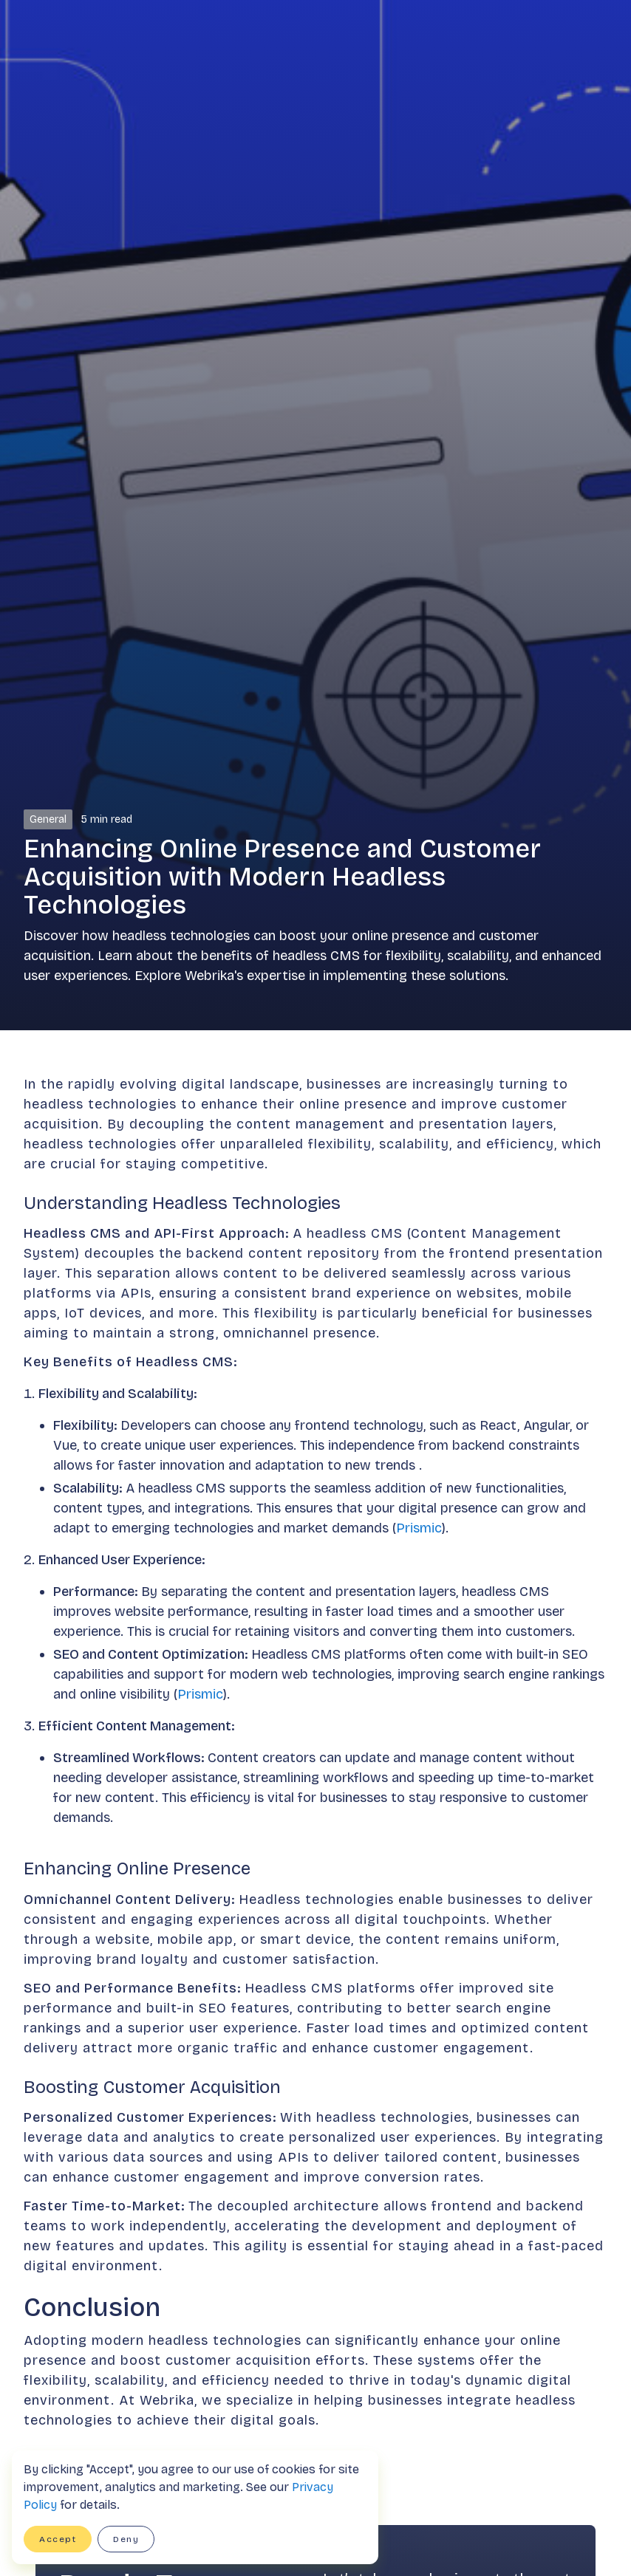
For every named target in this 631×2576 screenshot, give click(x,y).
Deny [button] (126, 2539)
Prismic (419, 1528)
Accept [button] (57, 2539)
